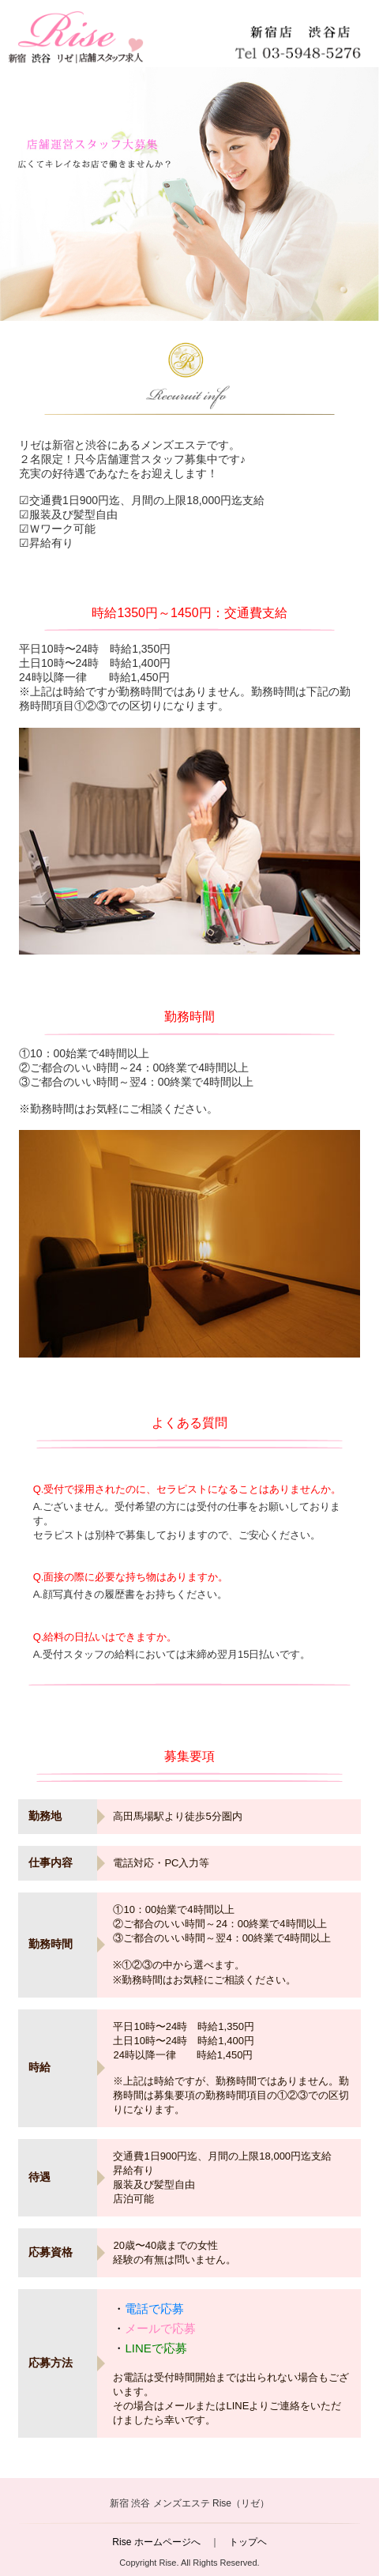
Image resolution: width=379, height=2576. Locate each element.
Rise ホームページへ (156, 2542)
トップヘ (248, 2542)
